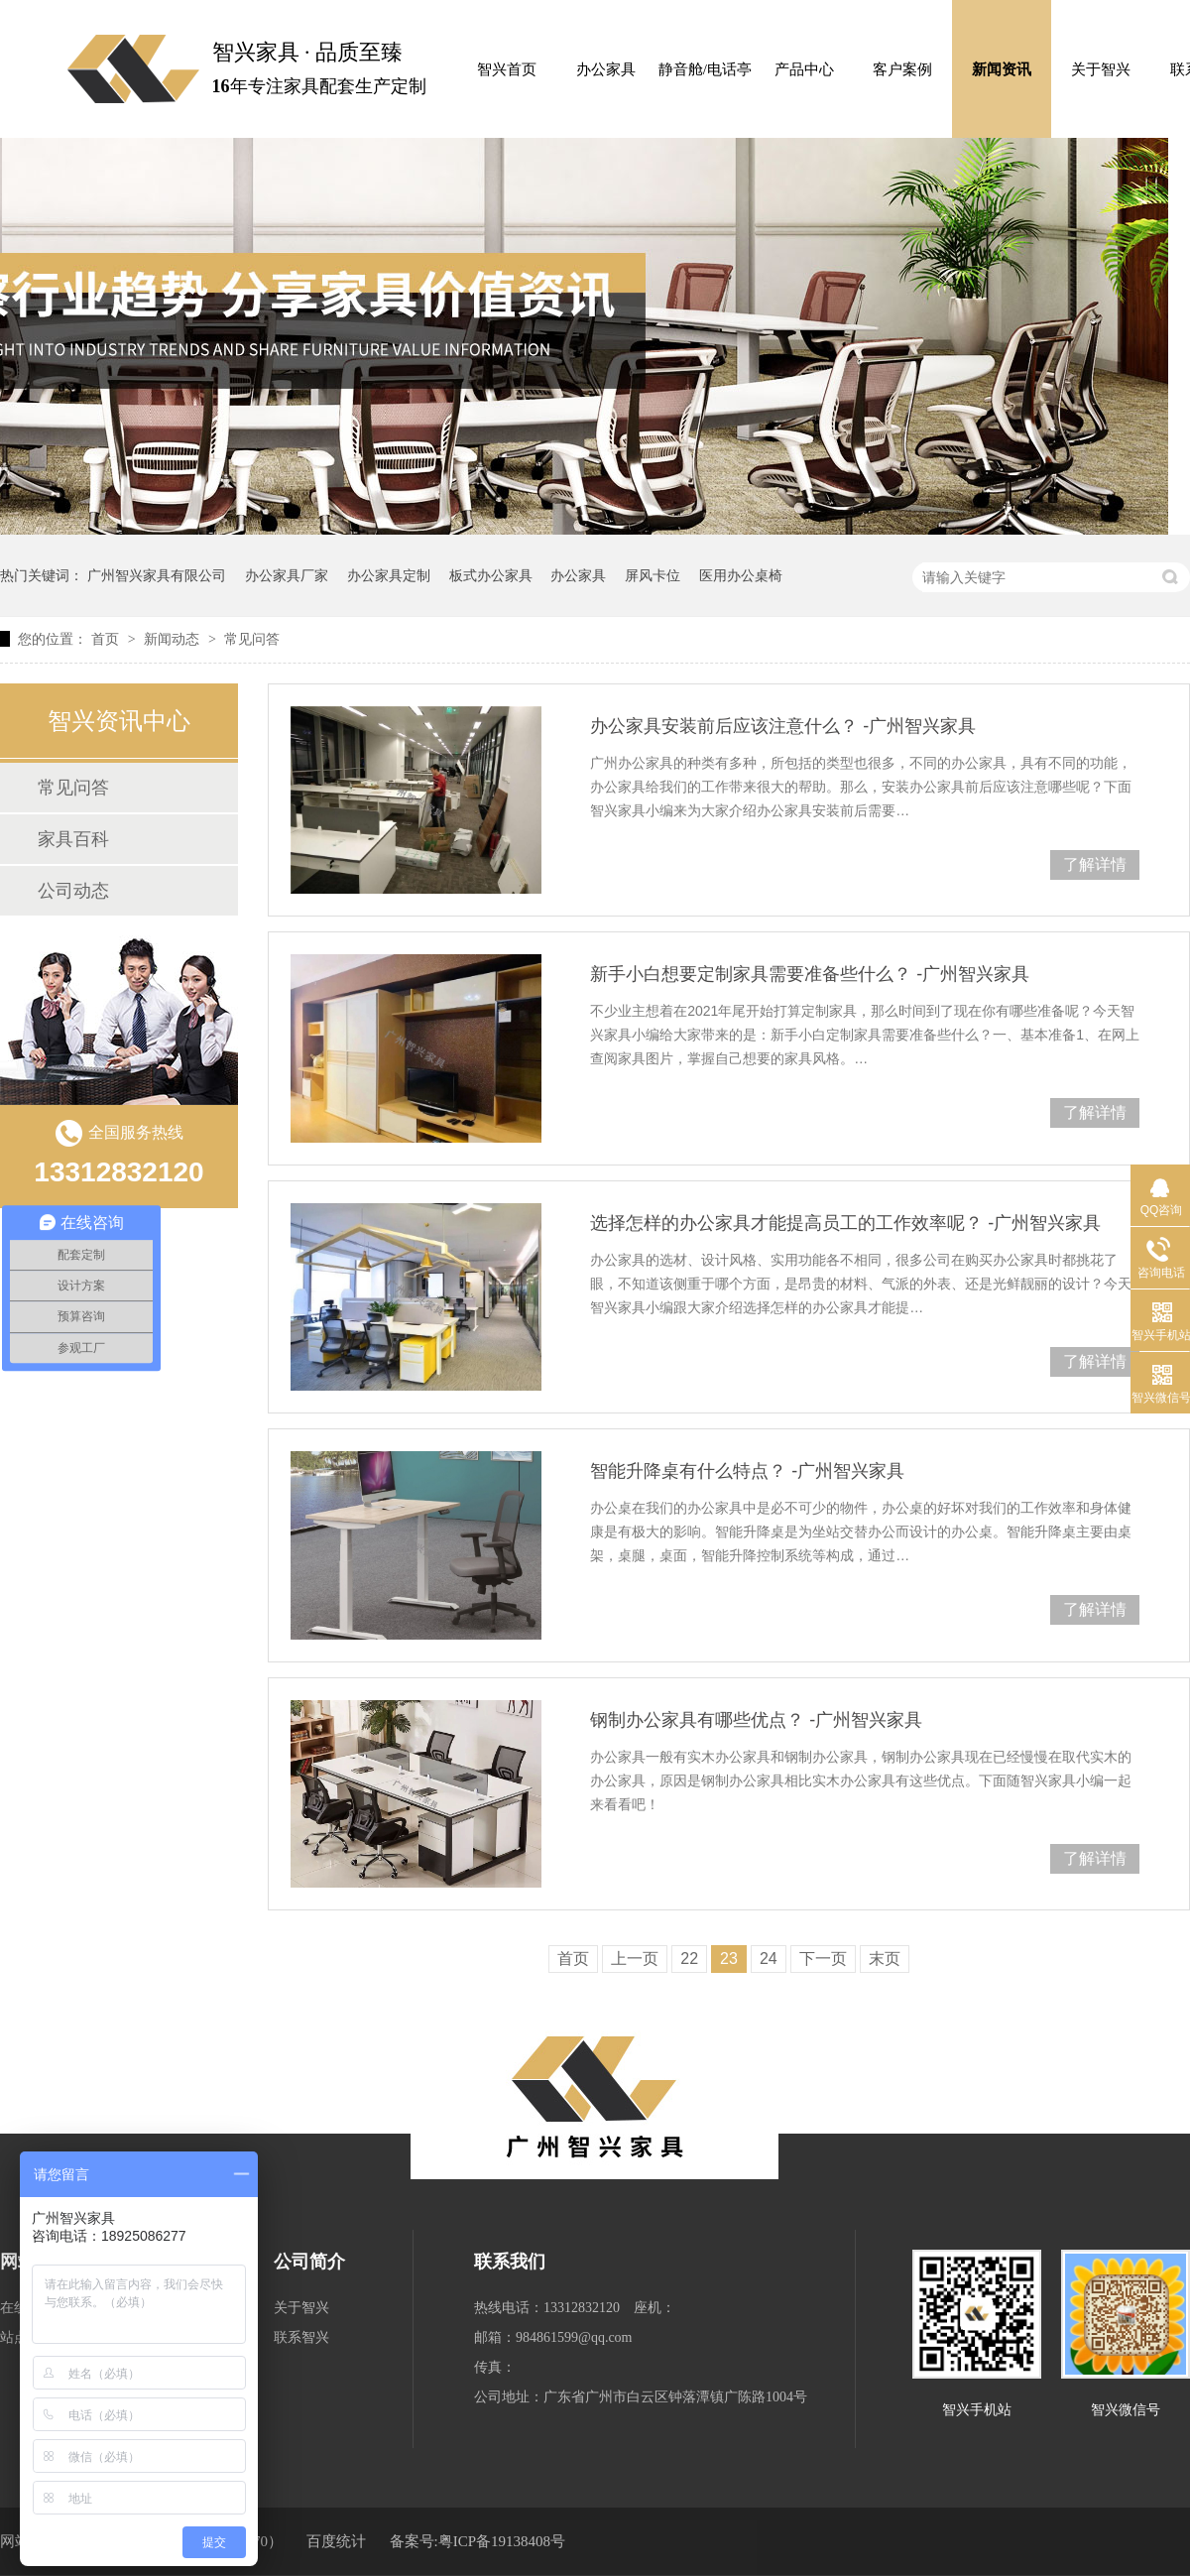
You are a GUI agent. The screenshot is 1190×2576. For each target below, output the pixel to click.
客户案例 (902, 69)
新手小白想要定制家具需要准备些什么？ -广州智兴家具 (809, 974)
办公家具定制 (388, 575)
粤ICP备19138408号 (501, 2541)
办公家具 (606, 69)
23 (729, 1958)
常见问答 (252, 639)
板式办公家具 (491, 575)
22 (689, 1958)
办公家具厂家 (286, 575)
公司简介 (309, 2261)
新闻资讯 (1001, 69)
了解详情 (1095, 864)
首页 (107, 639)
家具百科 (73, 839)
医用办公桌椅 (740, 575)
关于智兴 (1100, 69)
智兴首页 (506, 69)
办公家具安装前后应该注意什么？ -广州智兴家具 (783, 726)
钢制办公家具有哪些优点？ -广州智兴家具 (756, 1720)
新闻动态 (173, 639)
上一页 (634, 1958)
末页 (884, 1958)
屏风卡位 (652, 575)
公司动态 (73, 891)
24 (768, 1958)
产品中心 (804, 69)
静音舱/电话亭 (705, 69)
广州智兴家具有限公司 (156, 575)
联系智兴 (301, 2337)
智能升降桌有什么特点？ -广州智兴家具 (747, 1471)
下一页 (823, 1958)
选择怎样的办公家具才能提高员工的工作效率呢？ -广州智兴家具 (845, 1223)
